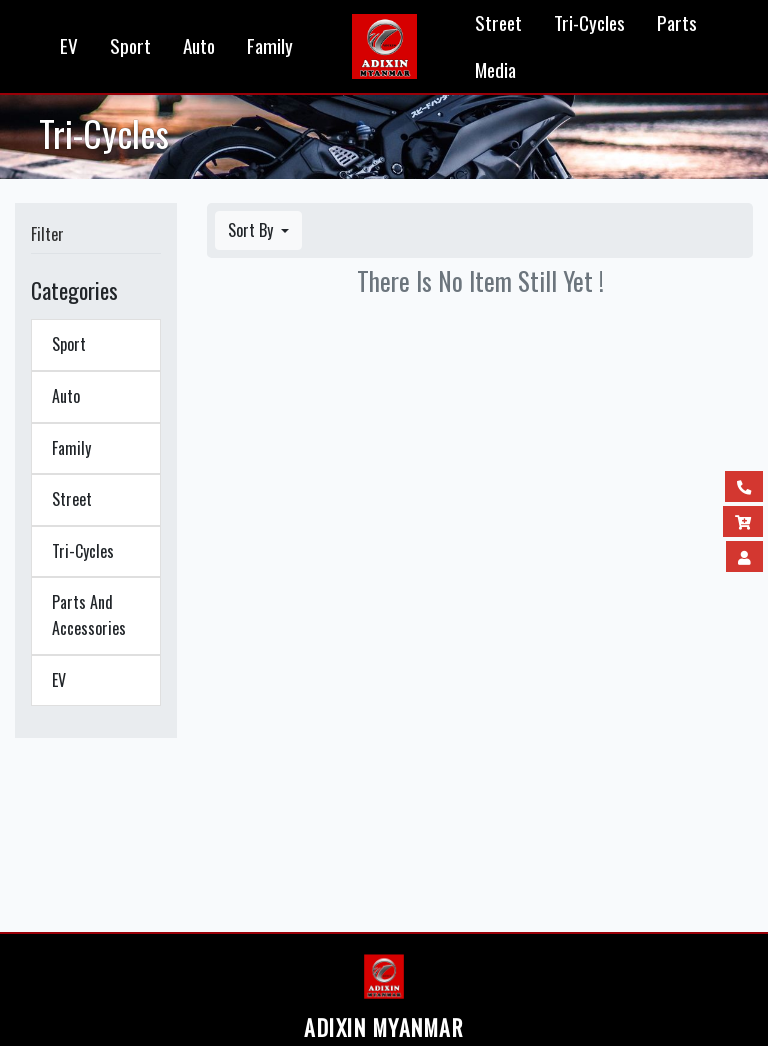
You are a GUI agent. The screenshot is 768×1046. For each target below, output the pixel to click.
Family (270, 45)
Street (498, 22)
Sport (130, 45)
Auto (199, 45)
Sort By (252, 230)
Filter (47, 234)
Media (495, 69)
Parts (677, 22)
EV (69, 45)
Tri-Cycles (589, 22)
